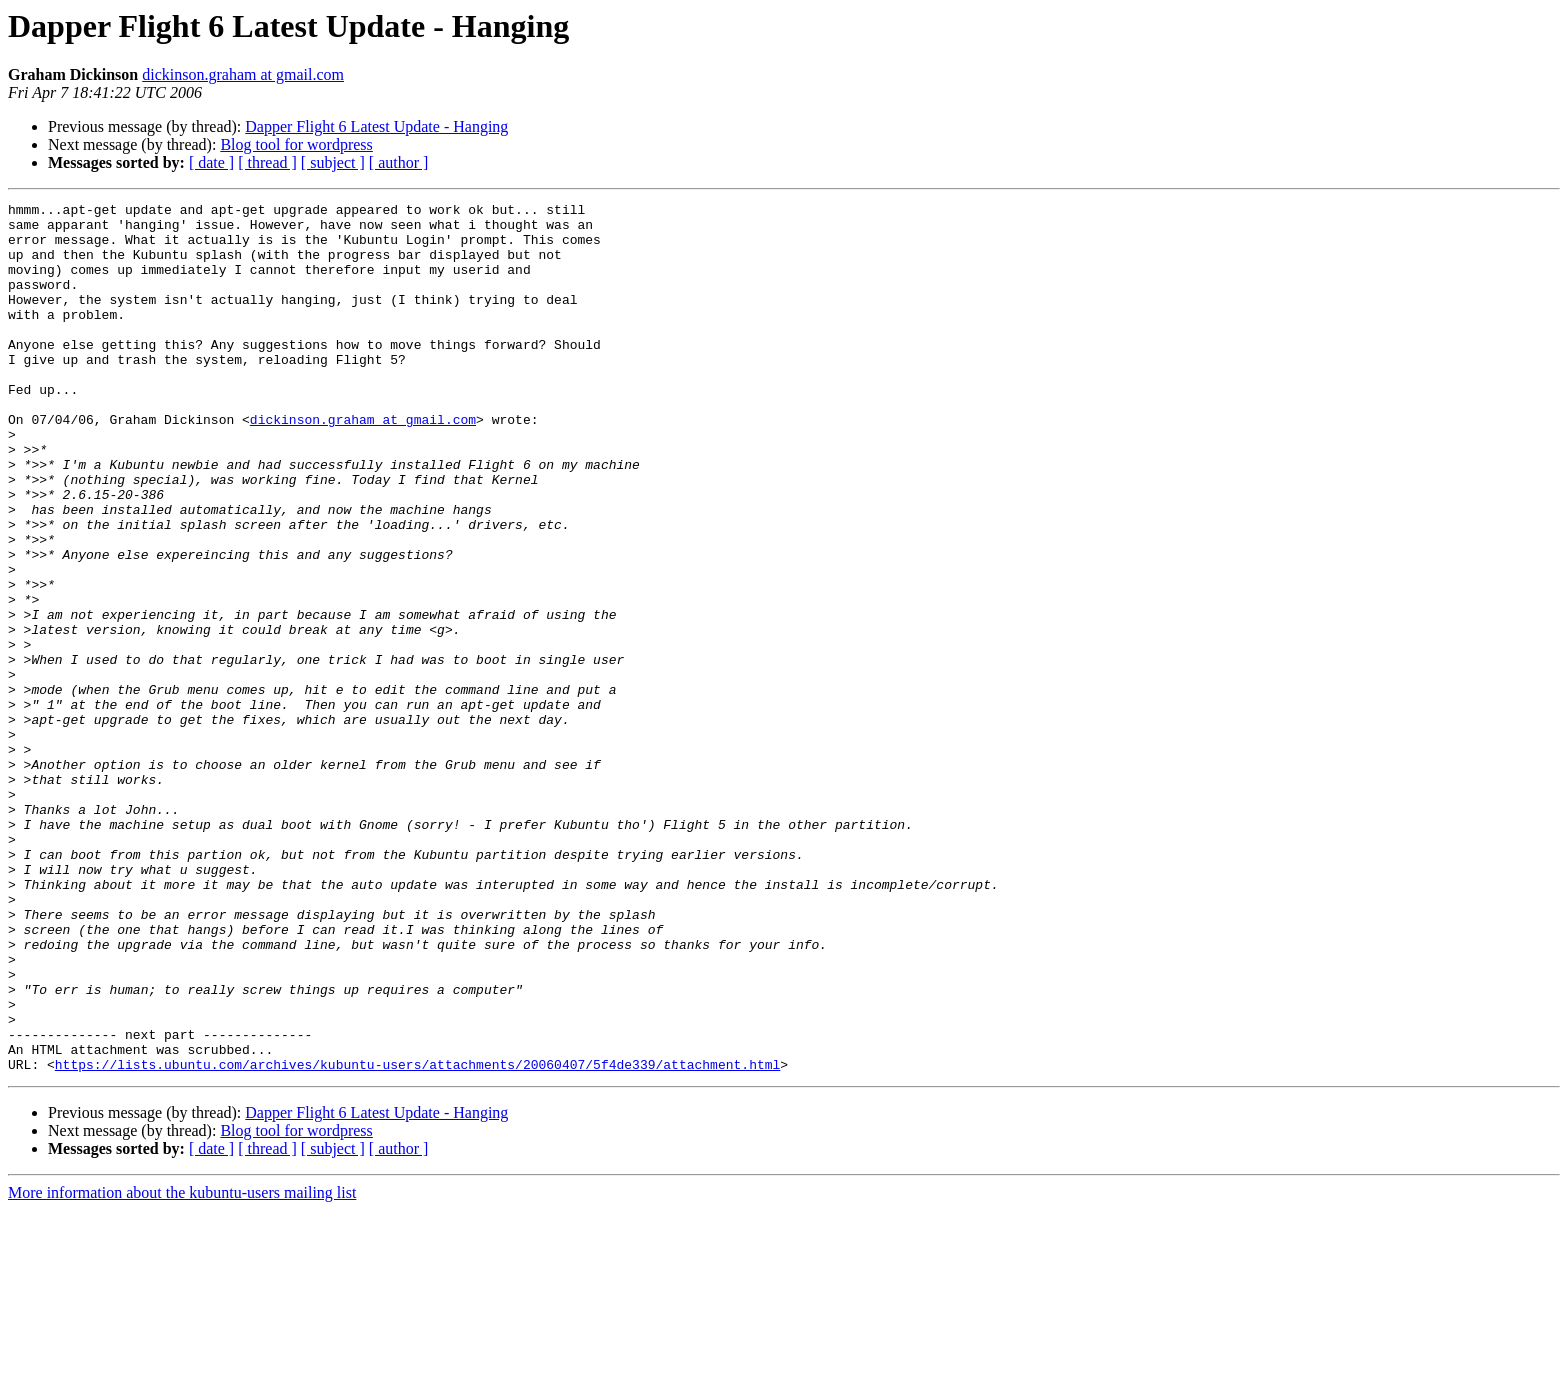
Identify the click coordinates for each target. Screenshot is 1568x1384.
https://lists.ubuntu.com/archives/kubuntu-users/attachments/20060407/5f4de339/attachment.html (417, 1238)
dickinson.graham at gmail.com (243, 74)
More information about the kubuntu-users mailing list (182, 1366)
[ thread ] (267, 162)
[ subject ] (333, 162)
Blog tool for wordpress (296, 144)
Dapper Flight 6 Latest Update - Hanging (376, 126)
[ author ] (399, 162)
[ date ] (211, 162)
